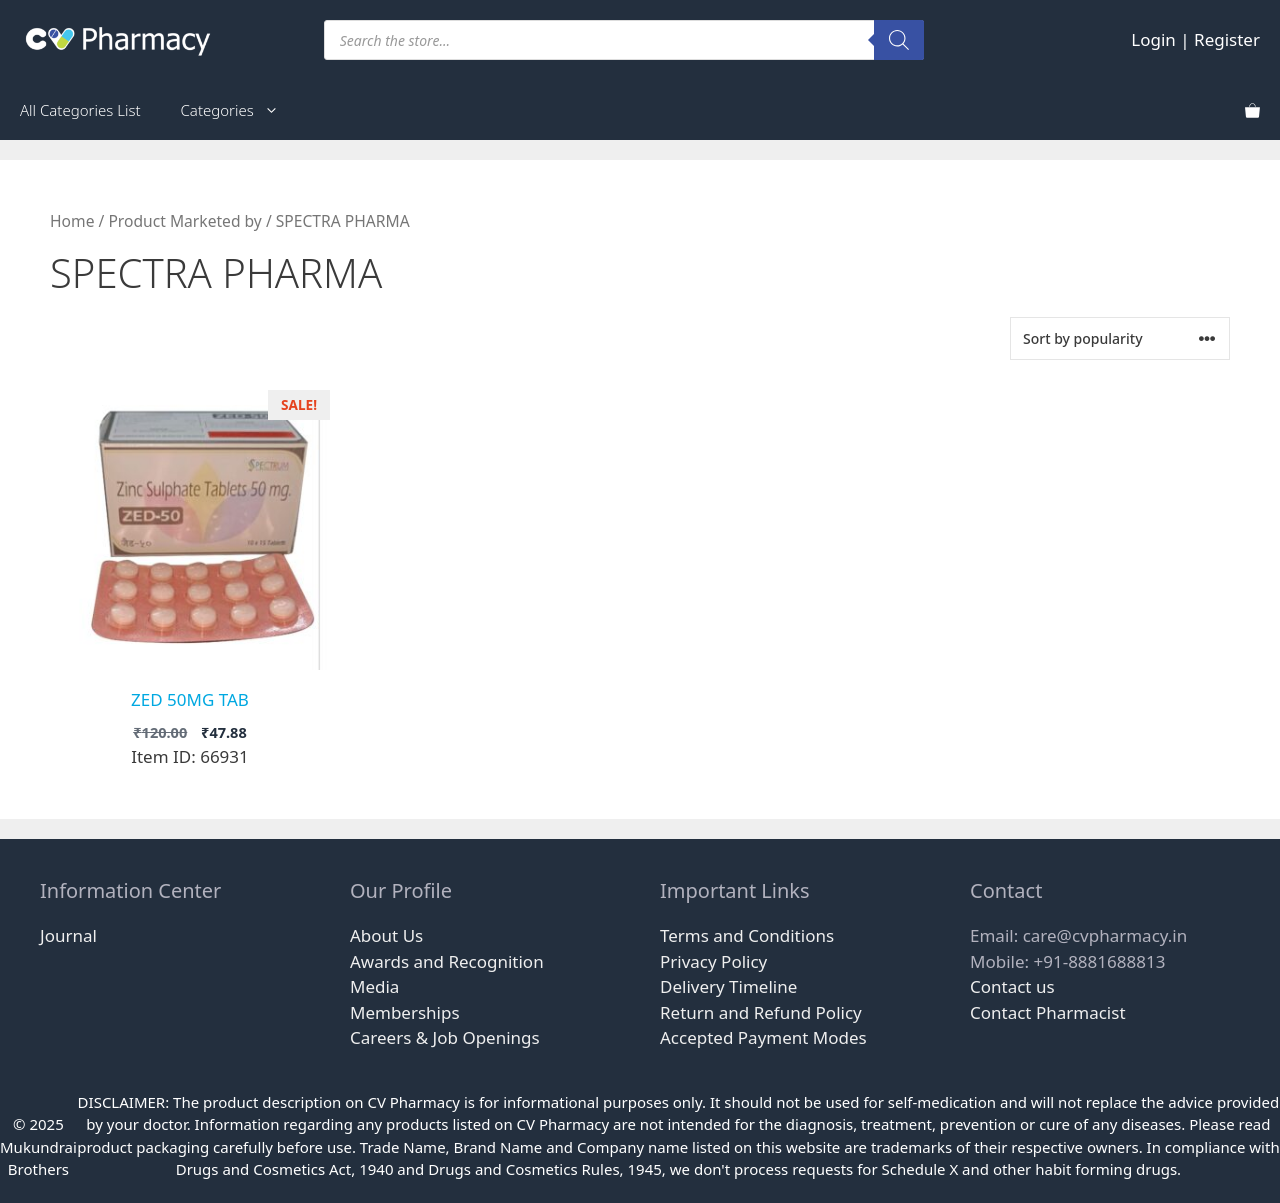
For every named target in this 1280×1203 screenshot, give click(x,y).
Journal (68, 935)
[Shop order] (1120, 338)
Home (72, 221)
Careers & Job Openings (445, 1037)
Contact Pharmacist (1048, 1012)
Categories (240, 110)
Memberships (405, 1012)
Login (1153, 39)
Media (374, 986)
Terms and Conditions (747, 935)
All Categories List (80, 110)
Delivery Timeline (728, 986)
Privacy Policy (713, 961)
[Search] (899, 40)
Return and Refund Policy (761, 1012)
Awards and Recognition (447, 961)
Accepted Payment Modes (763, 1037)
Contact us (1012, 986)
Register (1227, 39)
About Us (386, 935)
